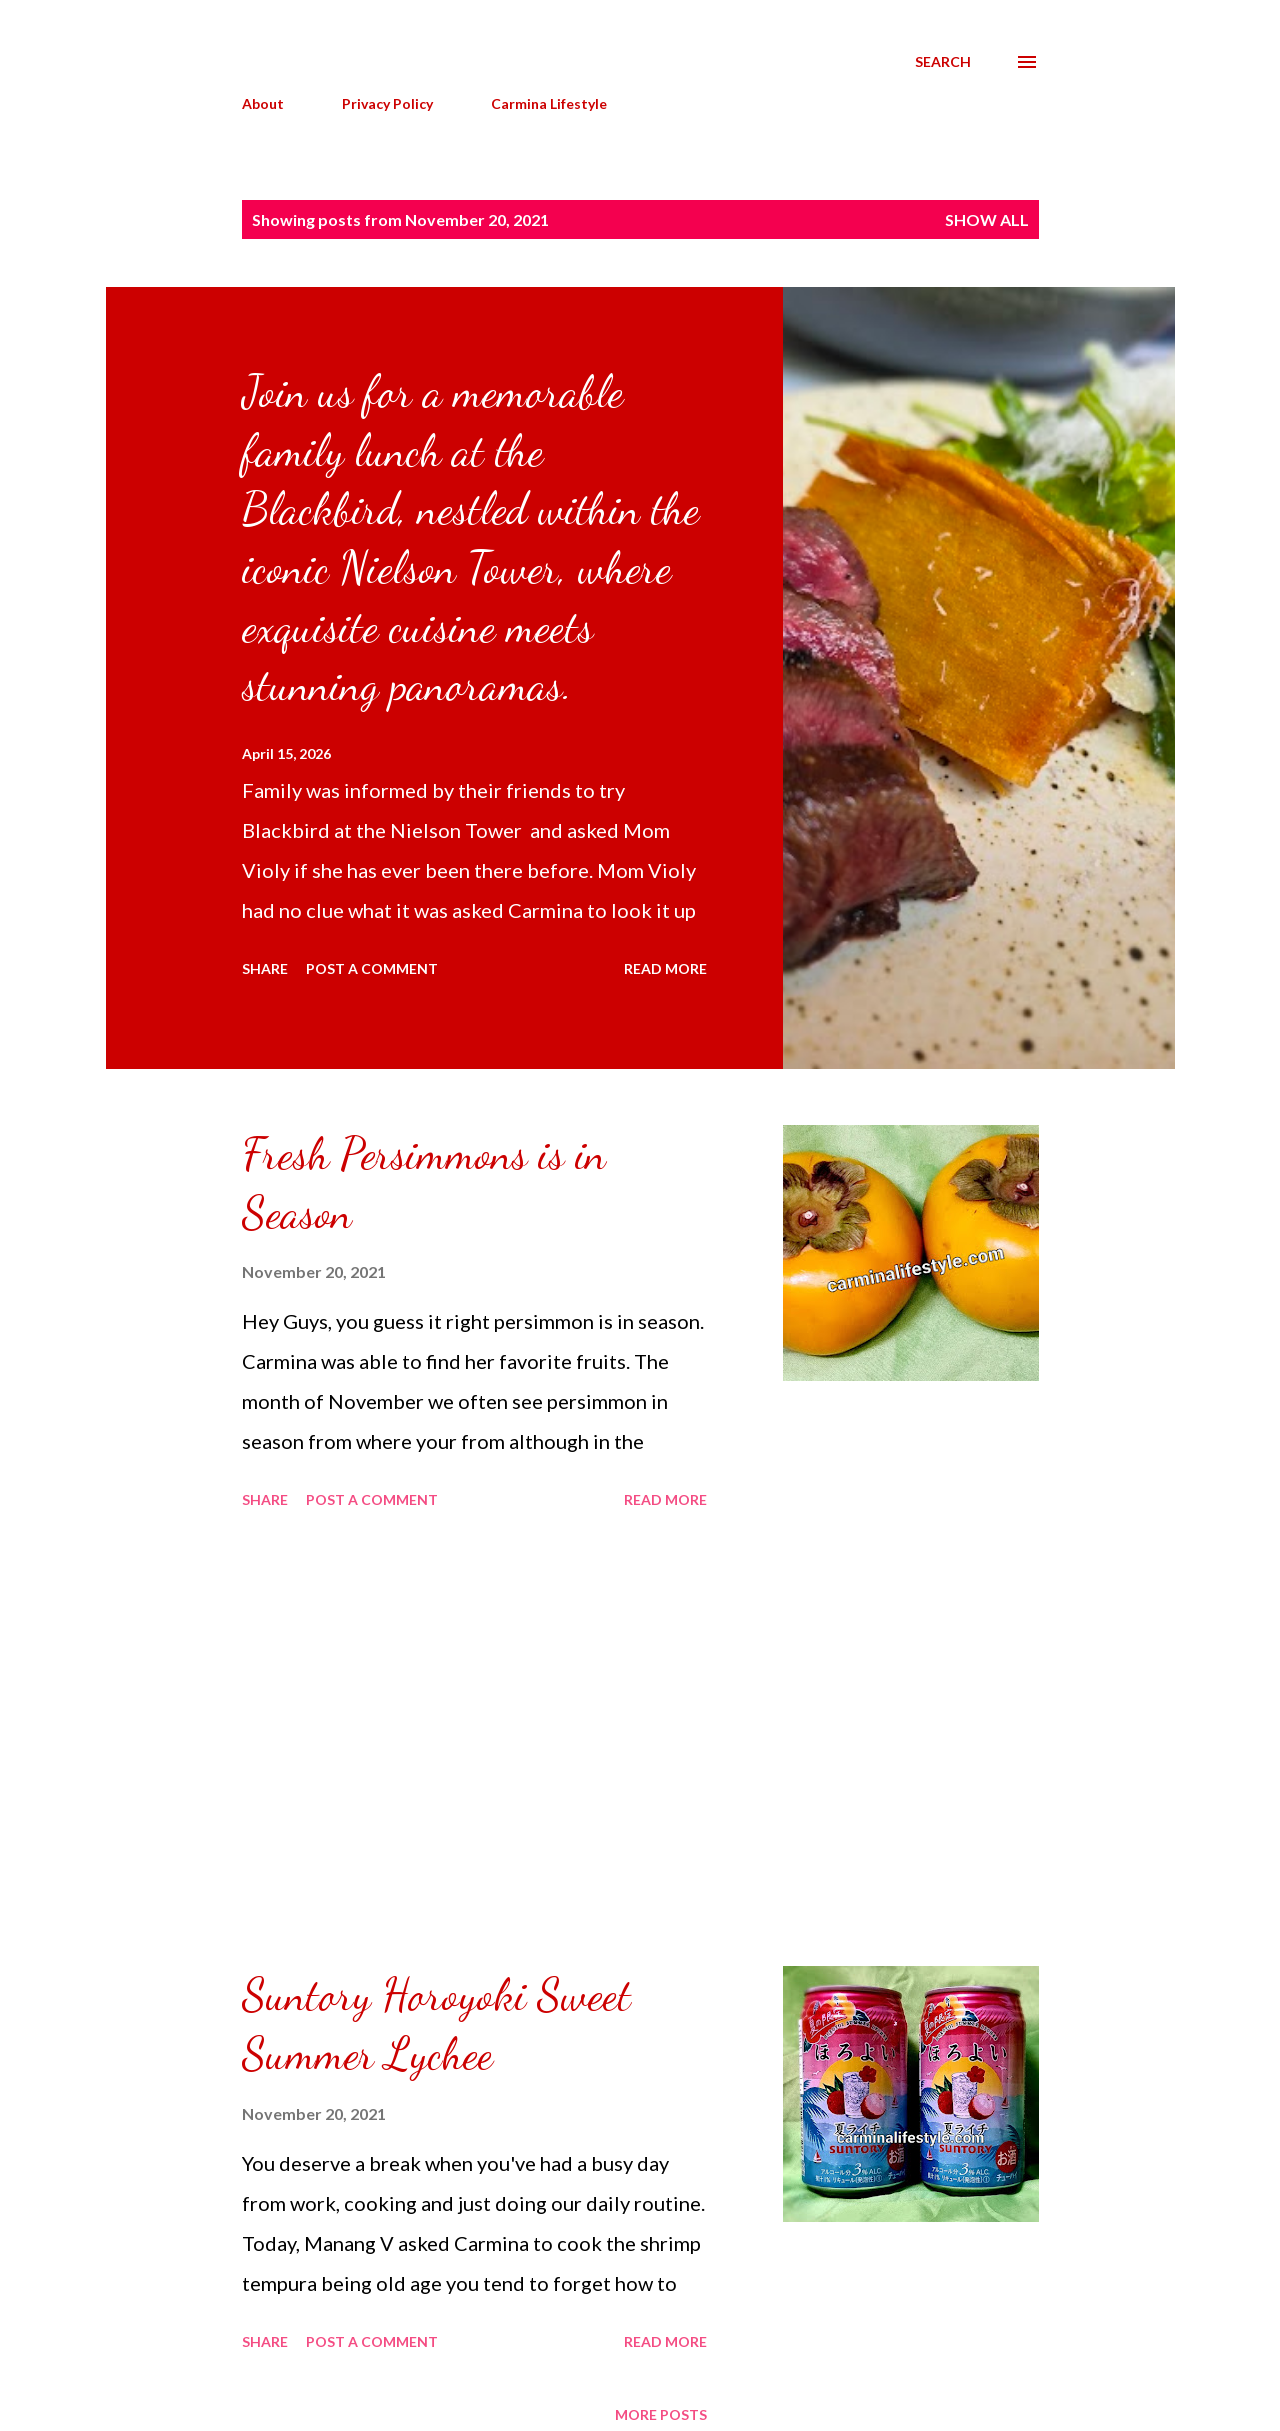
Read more (665, 968)
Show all (987, 219)
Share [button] (265, 968)
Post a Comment (372, 968)
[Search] (943, 62)
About (263, 103)
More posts (661, 2414)
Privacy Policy (387, 103)
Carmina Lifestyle (549, 103)
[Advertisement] (474, 1741)
